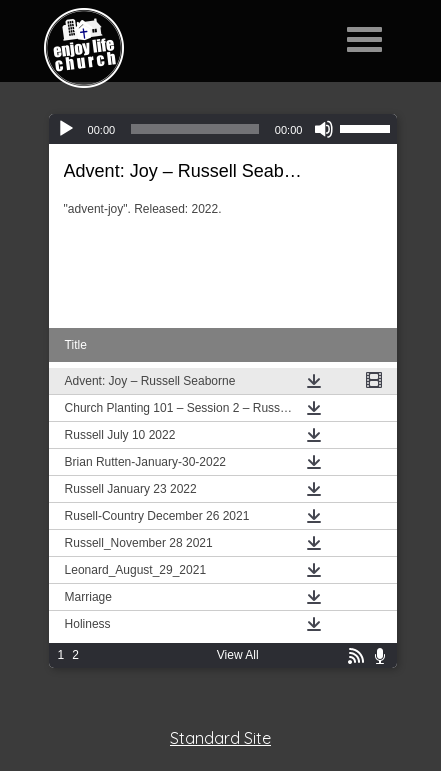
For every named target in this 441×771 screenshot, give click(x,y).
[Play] (66, 129)
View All (238, 655)
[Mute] (324, 129)
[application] (223, 129)
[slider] (195, 129)
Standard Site (220, 738)
